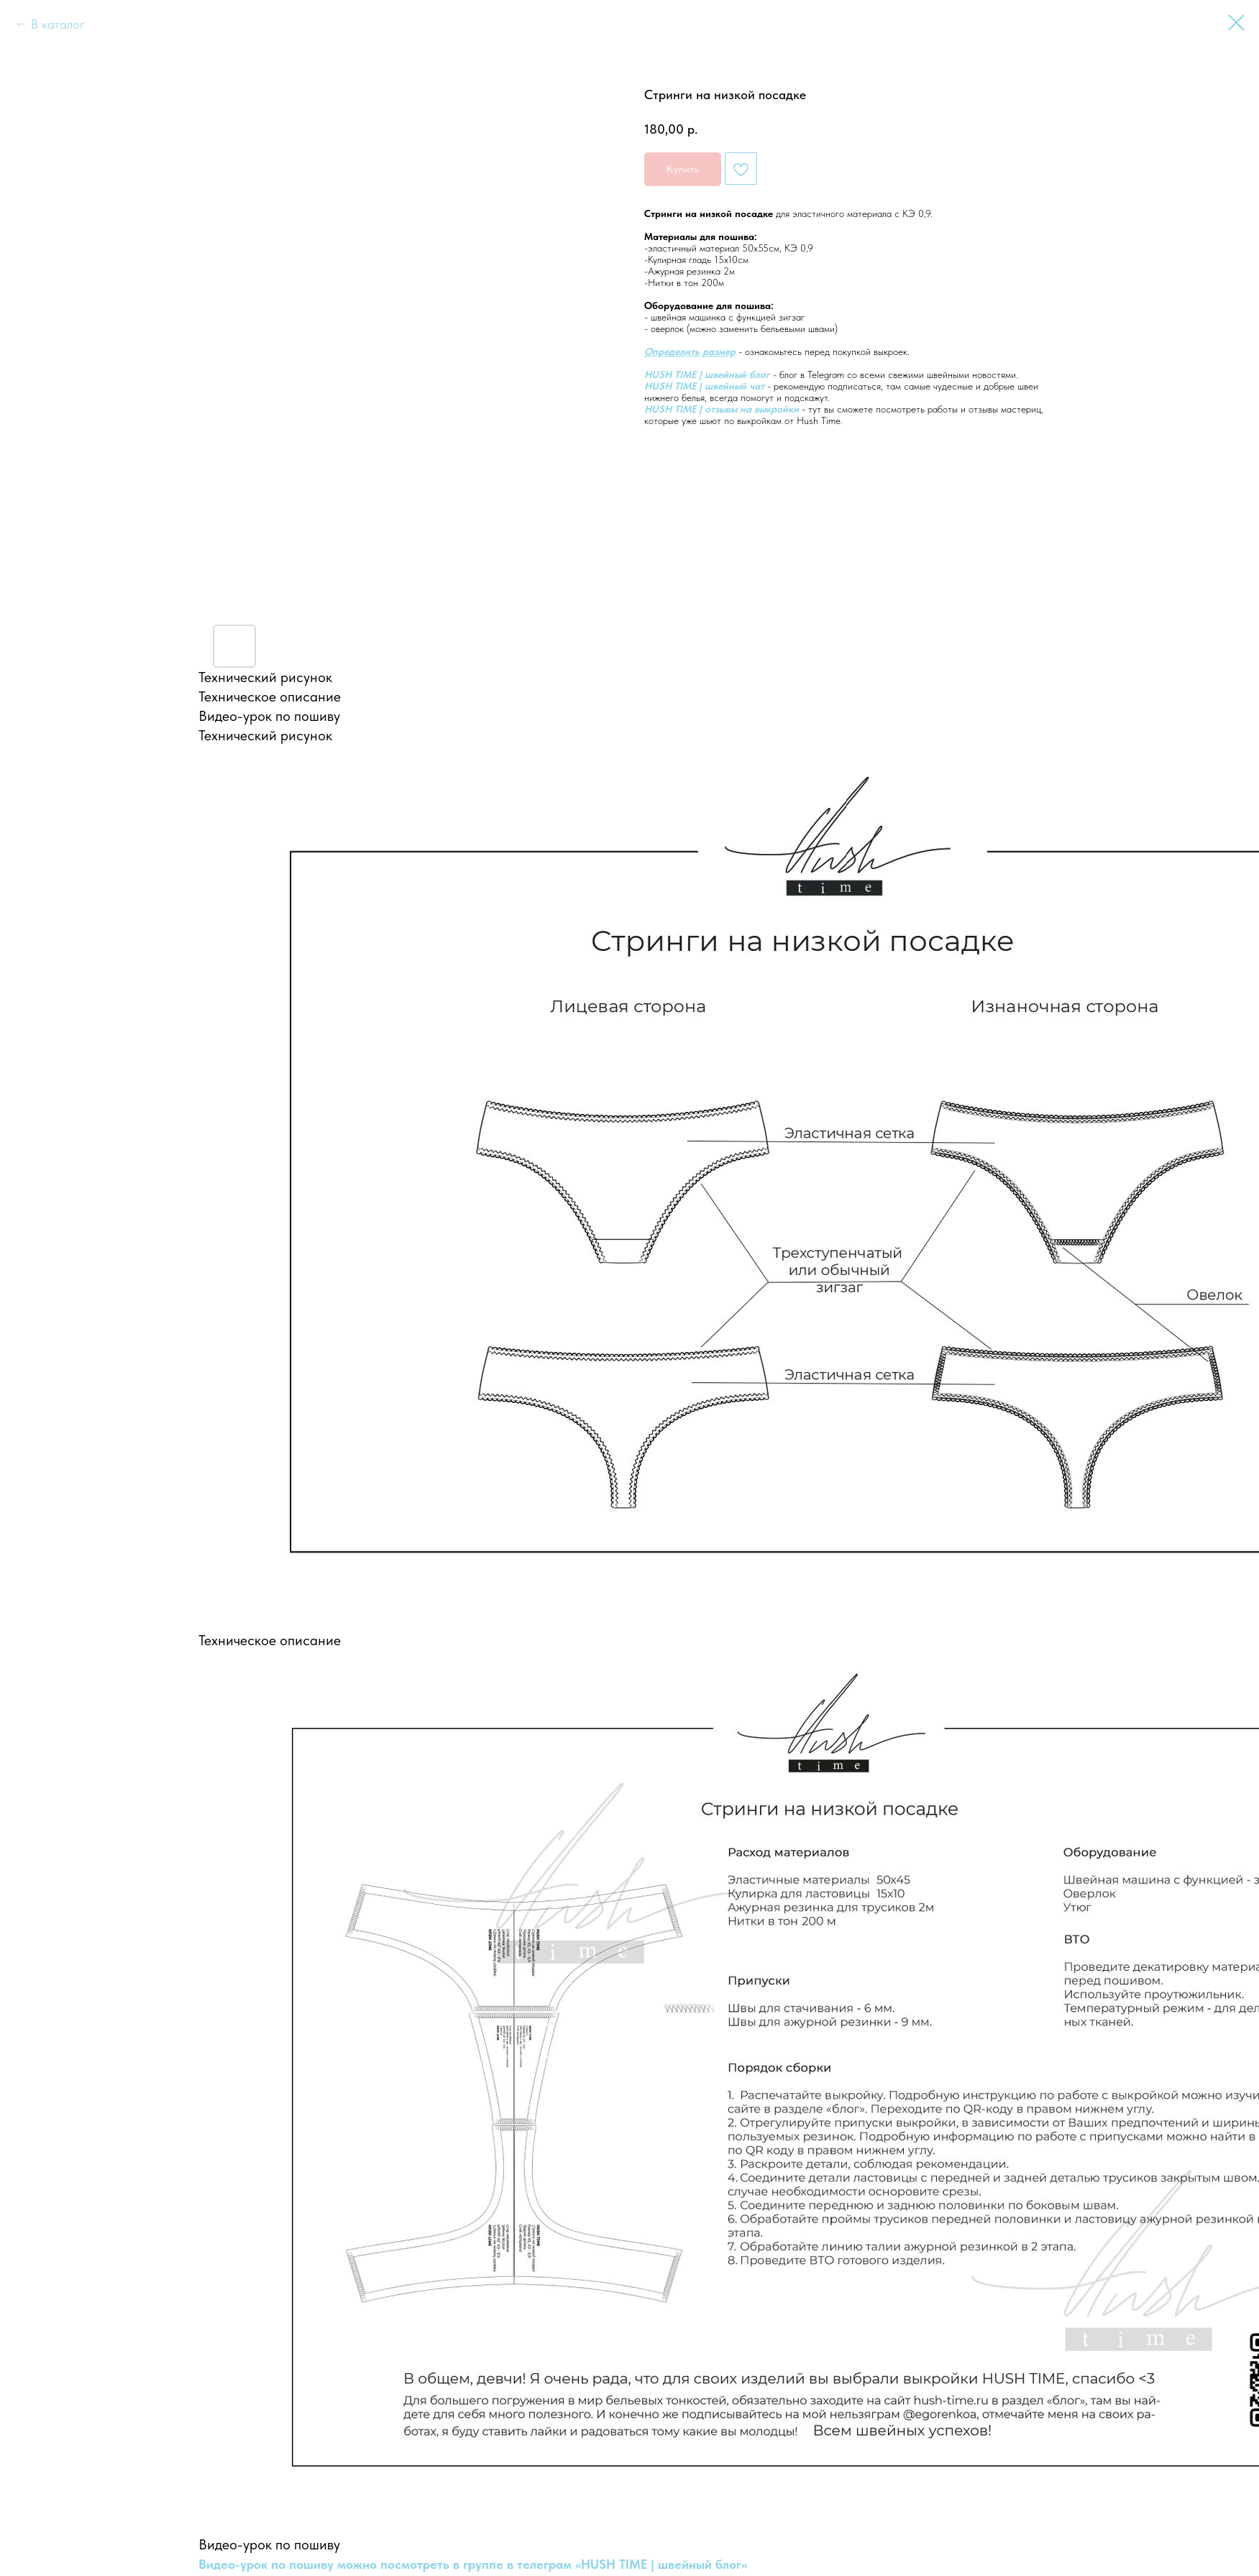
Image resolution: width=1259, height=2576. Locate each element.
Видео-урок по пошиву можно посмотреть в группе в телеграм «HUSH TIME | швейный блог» (472, 2564)
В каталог (58, 24)
